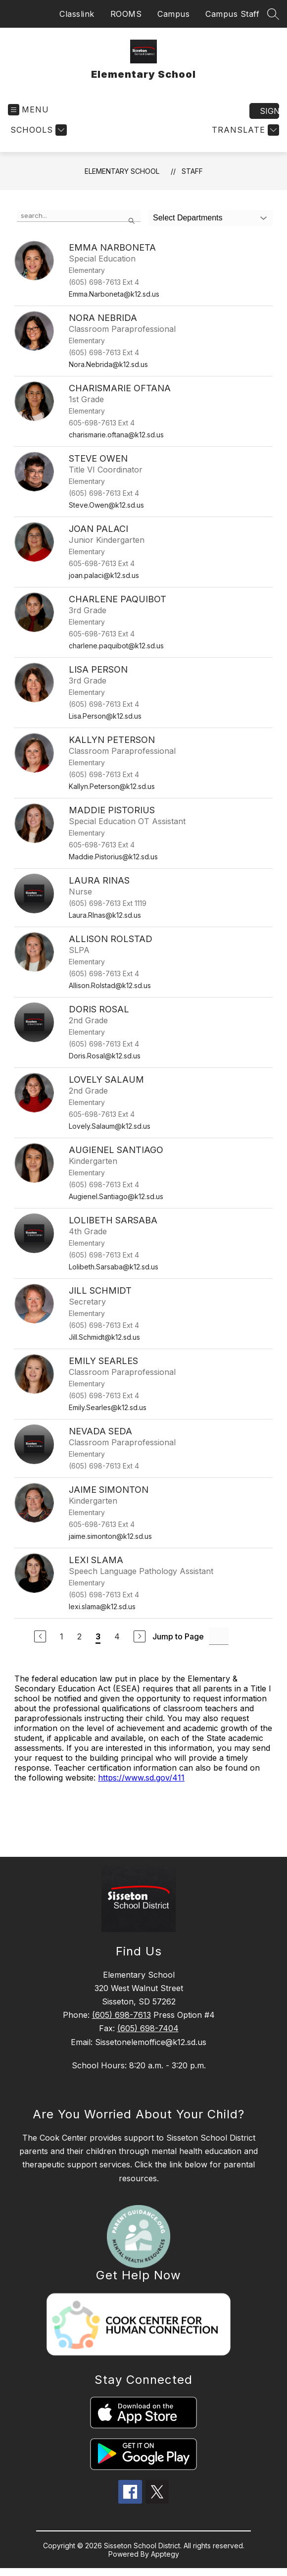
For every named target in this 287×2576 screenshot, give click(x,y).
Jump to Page (178, 1636)
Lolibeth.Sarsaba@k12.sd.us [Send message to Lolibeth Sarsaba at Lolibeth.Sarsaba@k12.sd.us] (113, 1266)
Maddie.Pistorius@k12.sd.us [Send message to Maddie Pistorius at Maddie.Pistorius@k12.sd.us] (113, 856)
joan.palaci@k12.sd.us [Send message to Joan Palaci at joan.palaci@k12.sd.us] (104, 575)
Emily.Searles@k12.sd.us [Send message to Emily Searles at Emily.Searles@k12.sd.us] (107, 1407)
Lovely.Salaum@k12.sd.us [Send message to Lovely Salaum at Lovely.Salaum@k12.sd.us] (109, 1126)
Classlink (77, 14)
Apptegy (165, 2554)
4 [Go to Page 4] (117, 1636)
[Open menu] (28, 110)
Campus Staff (232, 14)
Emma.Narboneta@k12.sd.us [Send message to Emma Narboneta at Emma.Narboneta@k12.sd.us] (114, 294)
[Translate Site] (244, 130)
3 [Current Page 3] (98, 1636)
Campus (173, 14)
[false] (79, 216)
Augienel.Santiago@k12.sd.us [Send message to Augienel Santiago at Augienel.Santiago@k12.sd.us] (116, 1196)
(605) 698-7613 (121, 2015)
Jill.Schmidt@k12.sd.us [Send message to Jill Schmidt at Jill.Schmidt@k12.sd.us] (104, 1337)
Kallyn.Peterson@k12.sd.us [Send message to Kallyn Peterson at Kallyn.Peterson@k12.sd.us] (112, 786)
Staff (192, 171)
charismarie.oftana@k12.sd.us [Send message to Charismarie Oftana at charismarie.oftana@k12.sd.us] (116, 434)
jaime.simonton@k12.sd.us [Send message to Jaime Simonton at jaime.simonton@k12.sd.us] (110, 1536)
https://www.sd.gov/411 (141, 1778)
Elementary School (122, 171)
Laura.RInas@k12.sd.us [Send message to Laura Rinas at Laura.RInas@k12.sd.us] (105, 915)
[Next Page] (139, 1636)
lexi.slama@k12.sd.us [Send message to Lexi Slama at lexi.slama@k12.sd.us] (102, 1606)
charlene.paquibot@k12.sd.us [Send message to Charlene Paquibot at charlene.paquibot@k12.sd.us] (116, 645)
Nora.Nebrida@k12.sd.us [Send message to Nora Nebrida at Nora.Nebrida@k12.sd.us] (108, 364)
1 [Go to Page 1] (61, 1636)
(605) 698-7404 (148, 2028)
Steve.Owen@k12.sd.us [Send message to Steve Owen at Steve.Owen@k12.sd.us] (106, 505)
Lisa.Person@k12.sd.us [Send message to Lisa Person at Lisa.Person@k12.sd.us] (105, 716)
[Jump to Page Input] (219, 1636)
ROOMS (126, 14)
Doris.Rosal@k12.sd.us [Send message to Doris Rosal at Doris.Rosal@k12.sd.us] (105, 1055)
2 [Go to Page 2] (79, 1636)
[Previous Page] (40, 1636)
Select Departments (188, 217)
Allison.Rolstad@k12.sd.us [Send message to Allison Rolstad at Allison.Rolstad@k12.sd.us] (110, 985)
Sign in (269, 111)
